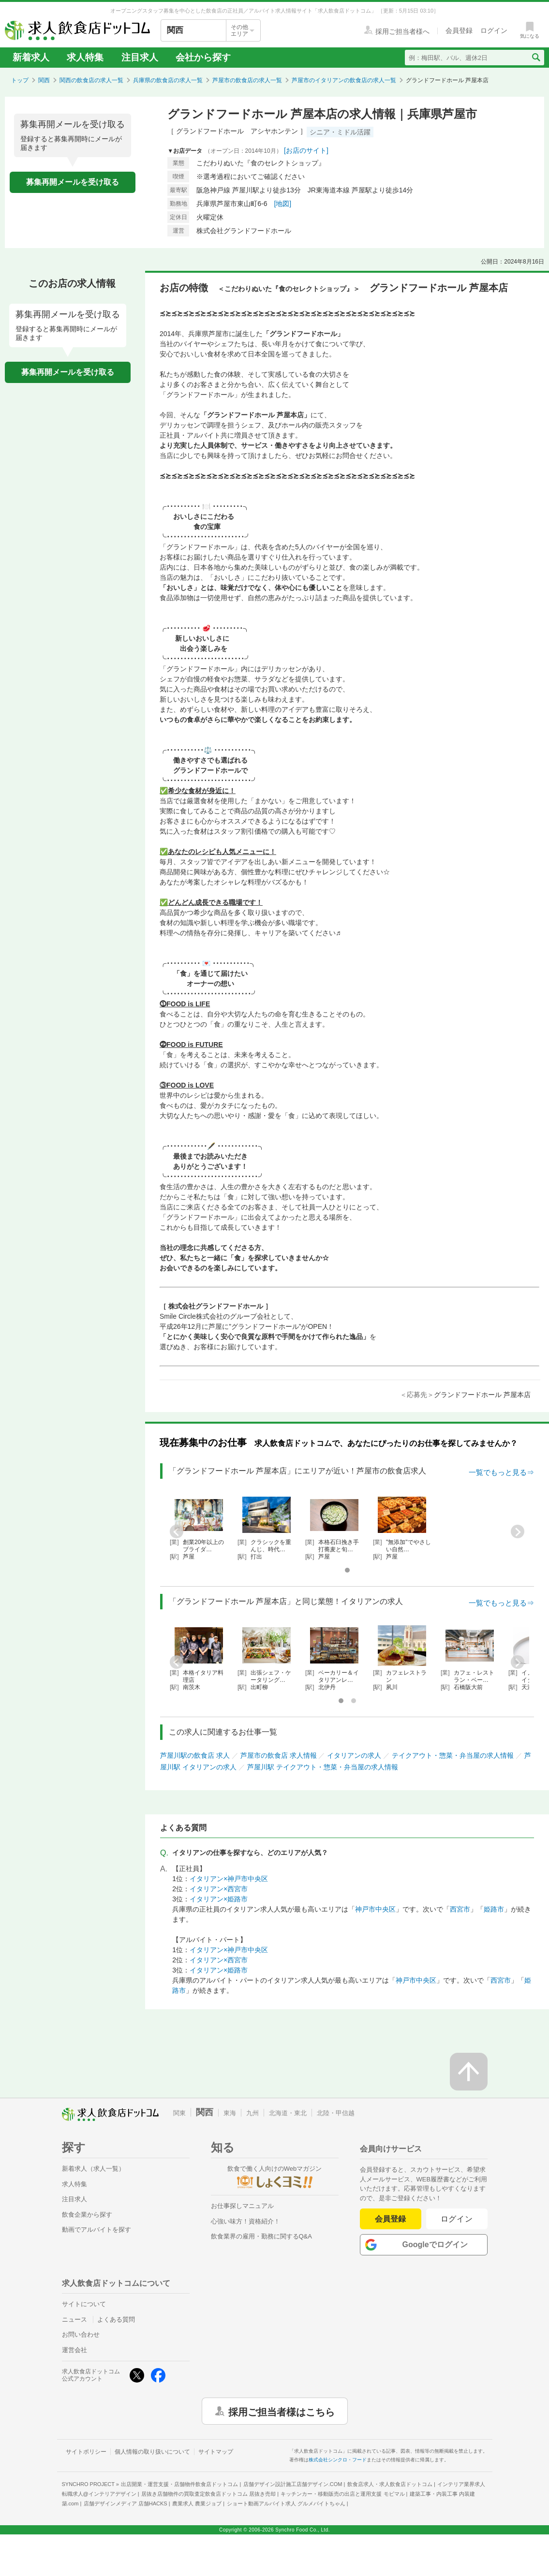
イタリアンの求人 (354, 1755)
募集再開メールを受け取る (72, 182)
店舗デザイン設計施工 (292, 2484)
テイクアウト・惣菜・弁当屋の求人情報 (453, 1755)
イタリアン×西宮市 (219, 1889)
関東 (179, 2113)
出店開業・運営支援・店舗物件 (179, 2484)
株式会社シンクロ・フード (338, 2459)
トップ (20, 80)
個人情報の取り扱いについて (152, 2451)
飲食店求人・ (389, 2484)
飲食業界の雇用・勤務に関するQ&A (261, 2236)
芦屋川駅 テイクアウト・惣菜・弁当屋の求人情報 (322, 1767)
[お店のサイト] (306, 150)
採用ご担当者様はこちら (281, 2411)
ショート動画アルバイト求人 (286, 2503)
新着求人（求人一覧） (93, 2168)
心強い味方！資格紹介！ (245, 2221)
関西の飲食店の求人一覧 (91, 80)
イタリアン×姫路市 (219, 1899)
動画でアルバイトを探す (96, 2229)
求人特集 (85, 57)
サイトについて (84, 2304)
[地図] (282, 203)
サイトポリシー (86, 2451)
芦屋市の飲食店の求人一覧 (247, 80)
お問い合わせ (81, 2334)
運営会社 (74, 2350)
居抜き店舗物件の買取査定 (208, 2494)
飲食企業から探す (87, 2214)
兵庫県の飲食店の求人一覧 (168, 80)
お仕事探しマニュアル (242, 2205)
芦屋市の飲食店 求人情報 (278, 1755)
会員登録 (390, 2219)
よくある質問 (116, 2319)
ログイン (457, 2219)
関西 (44, 80)
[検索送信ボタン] (535, 57)
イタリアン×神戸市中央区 (229, 1879)
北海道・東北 (288, 2113)
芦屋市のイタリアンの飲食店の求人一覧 (344, 80)
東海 (229, 2113)
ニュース (74, 2319)
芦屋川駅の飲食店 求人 (195, 1755)
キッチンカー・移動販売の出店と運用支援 (342, 2494)
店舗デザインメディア (125, 2503)
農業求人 (197, 2503)
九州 (252, 2113)
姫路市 (494, 1909)
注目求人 (139, 57)
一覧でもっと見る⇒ (501, 1472)
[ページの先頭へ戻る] (469, 2071)
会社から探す (203, 57)
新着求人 (31, 57)
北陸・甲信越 (336, 2113)
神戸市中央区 (375, 1909)
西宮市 (460, 1909)
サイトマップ (215, 2451)
